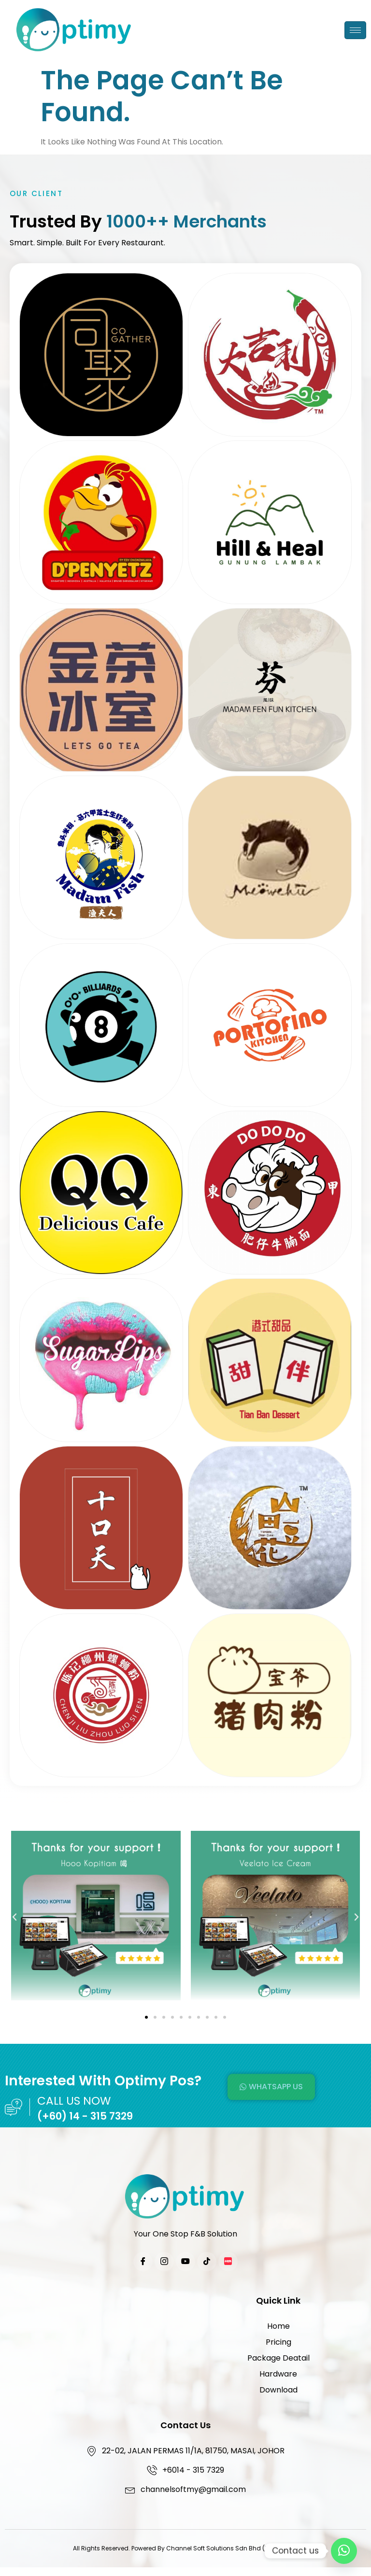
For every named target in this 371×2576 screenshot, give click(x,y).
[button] (14, 1917)
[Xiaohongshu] (228, 2261)
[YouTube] (185, 2261)
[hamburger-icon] (355, 30)
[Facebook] (143, 2261)
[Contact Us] (344, 2551)
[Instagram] (164, 2261)
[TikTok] (206, 2261)
